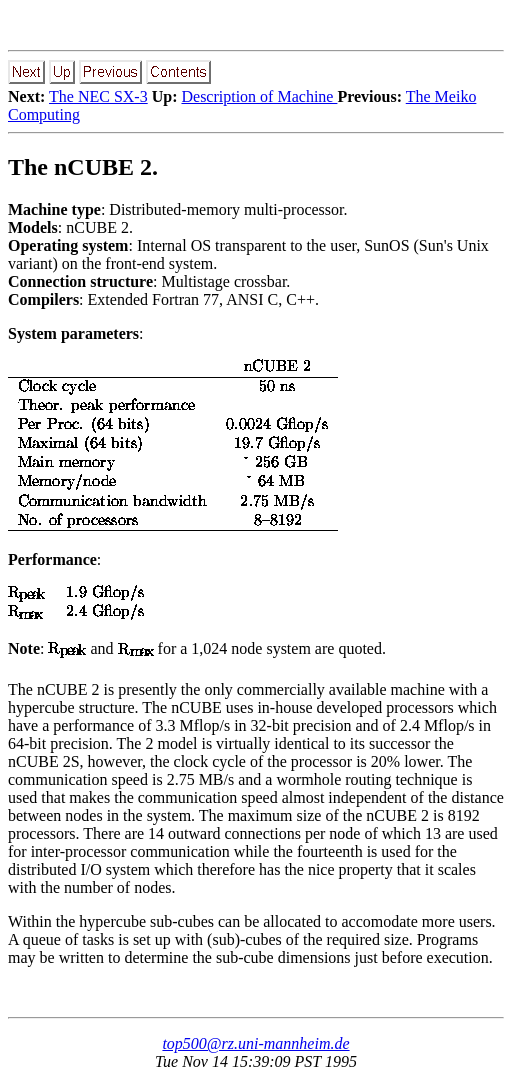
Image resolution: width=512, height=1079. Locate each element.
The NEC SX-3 (98, 96)
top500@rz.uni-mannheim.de (255, 1043)
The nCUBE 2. (83, 167)
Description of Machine (259, 96)
